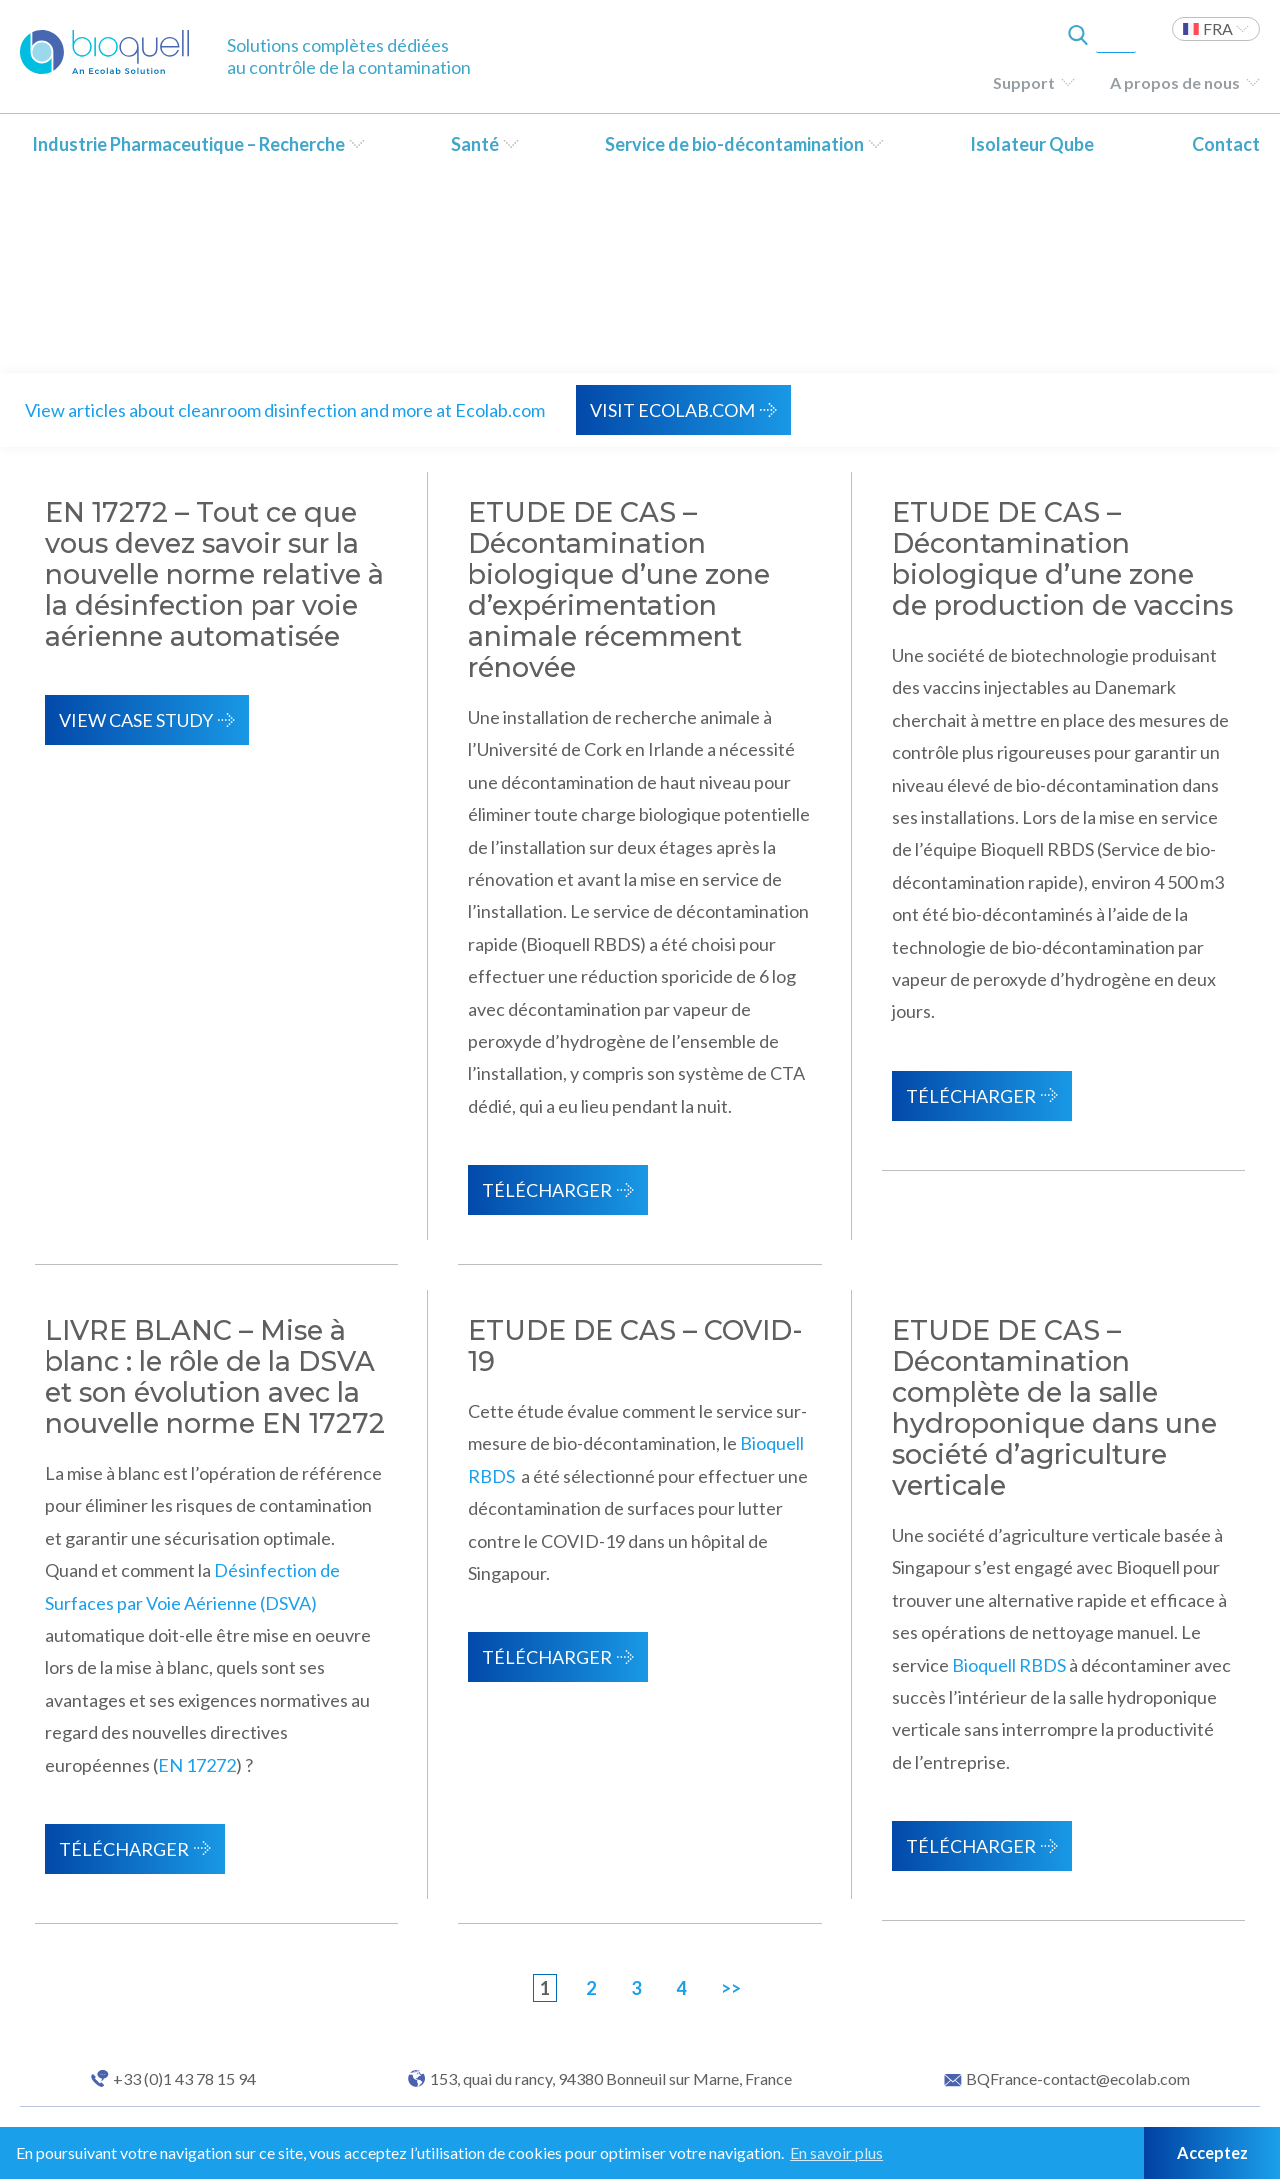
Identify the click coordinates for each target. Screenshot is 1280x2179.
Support (1024, 82)
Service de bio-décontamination (734, 144)
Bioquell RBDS (1009, 1665)
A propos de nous (1175, 82)
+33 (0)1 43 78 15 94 (184, 2079)
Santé (475, 144)
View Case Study (136, 720)
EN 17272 (197, 1765)
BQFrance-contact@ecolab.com (1078, 2079)
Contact (1226, 144)
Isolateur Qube (1032, 144)
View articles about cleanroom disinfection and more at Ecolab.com (285, 410)
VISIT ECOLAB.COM (672, 410)
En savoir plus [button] (836, 2152)
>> (731, 1988)
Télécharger (547, 1190)
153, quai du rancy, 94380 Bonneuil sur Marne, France (611, 2079)
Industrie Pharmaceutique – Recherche (188, 144)
